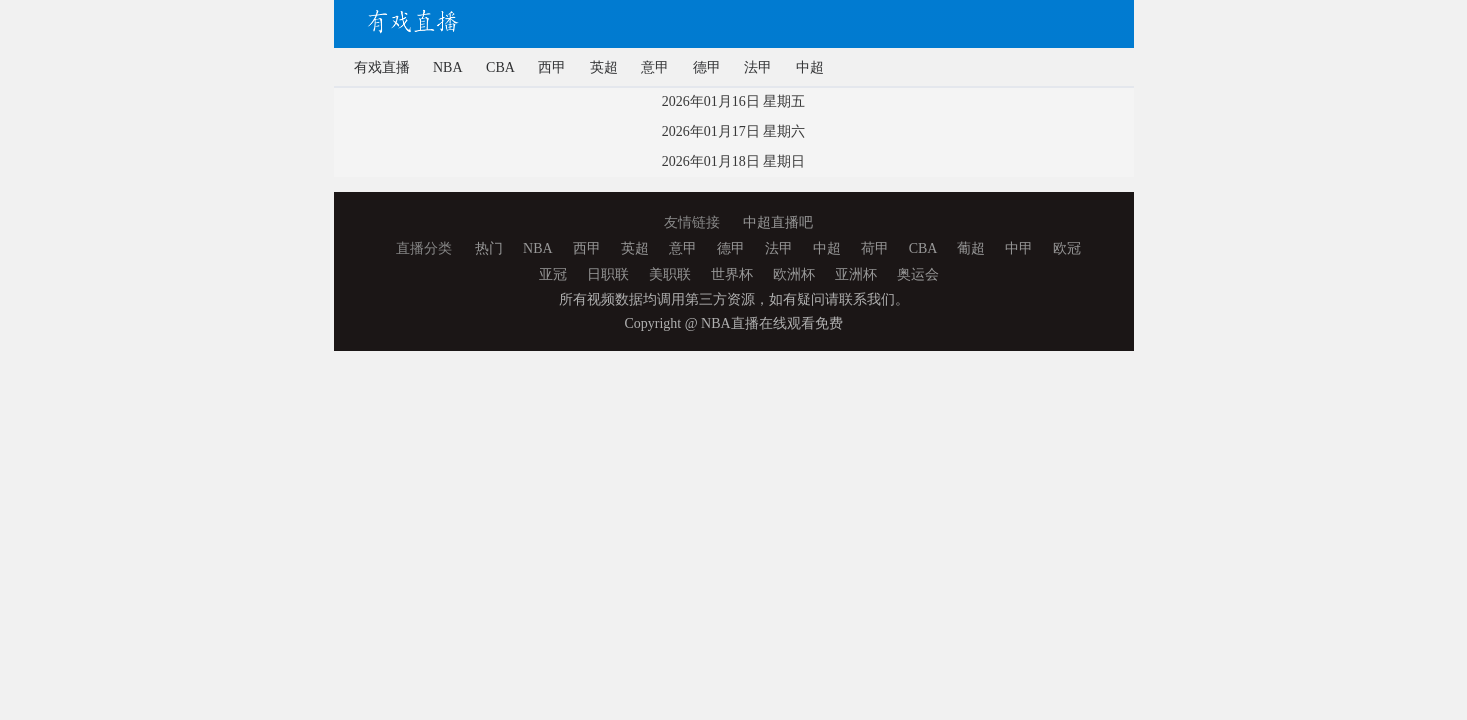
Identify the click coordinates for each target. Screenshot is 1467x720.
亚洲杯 (856, 274)
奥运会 (918, 274)
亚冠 (553, 274)
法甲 (758, 67)
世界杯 (732, 274)
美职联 (670, 274)
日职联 (608, 274)
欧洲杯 (794, 274)
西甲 (552, 67)
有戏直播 (382, 67)
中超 (810, 67)
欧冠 (1067, 248)
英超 (604, 67)
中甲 (1019, 248)
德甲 (707, 67)
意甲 (655, 67)
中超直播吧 (778, 222)
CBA (500, 67)
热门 (489, 248)
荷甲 (875, 248)
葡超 (971, 248)
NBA (448, 67)
